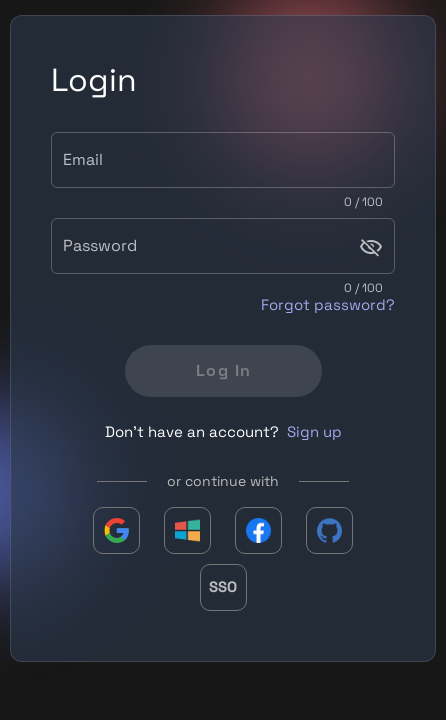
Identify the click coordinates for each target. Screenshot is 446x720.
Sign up (314, 431)
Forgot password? (328, 304)
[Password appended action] (371, 247)
